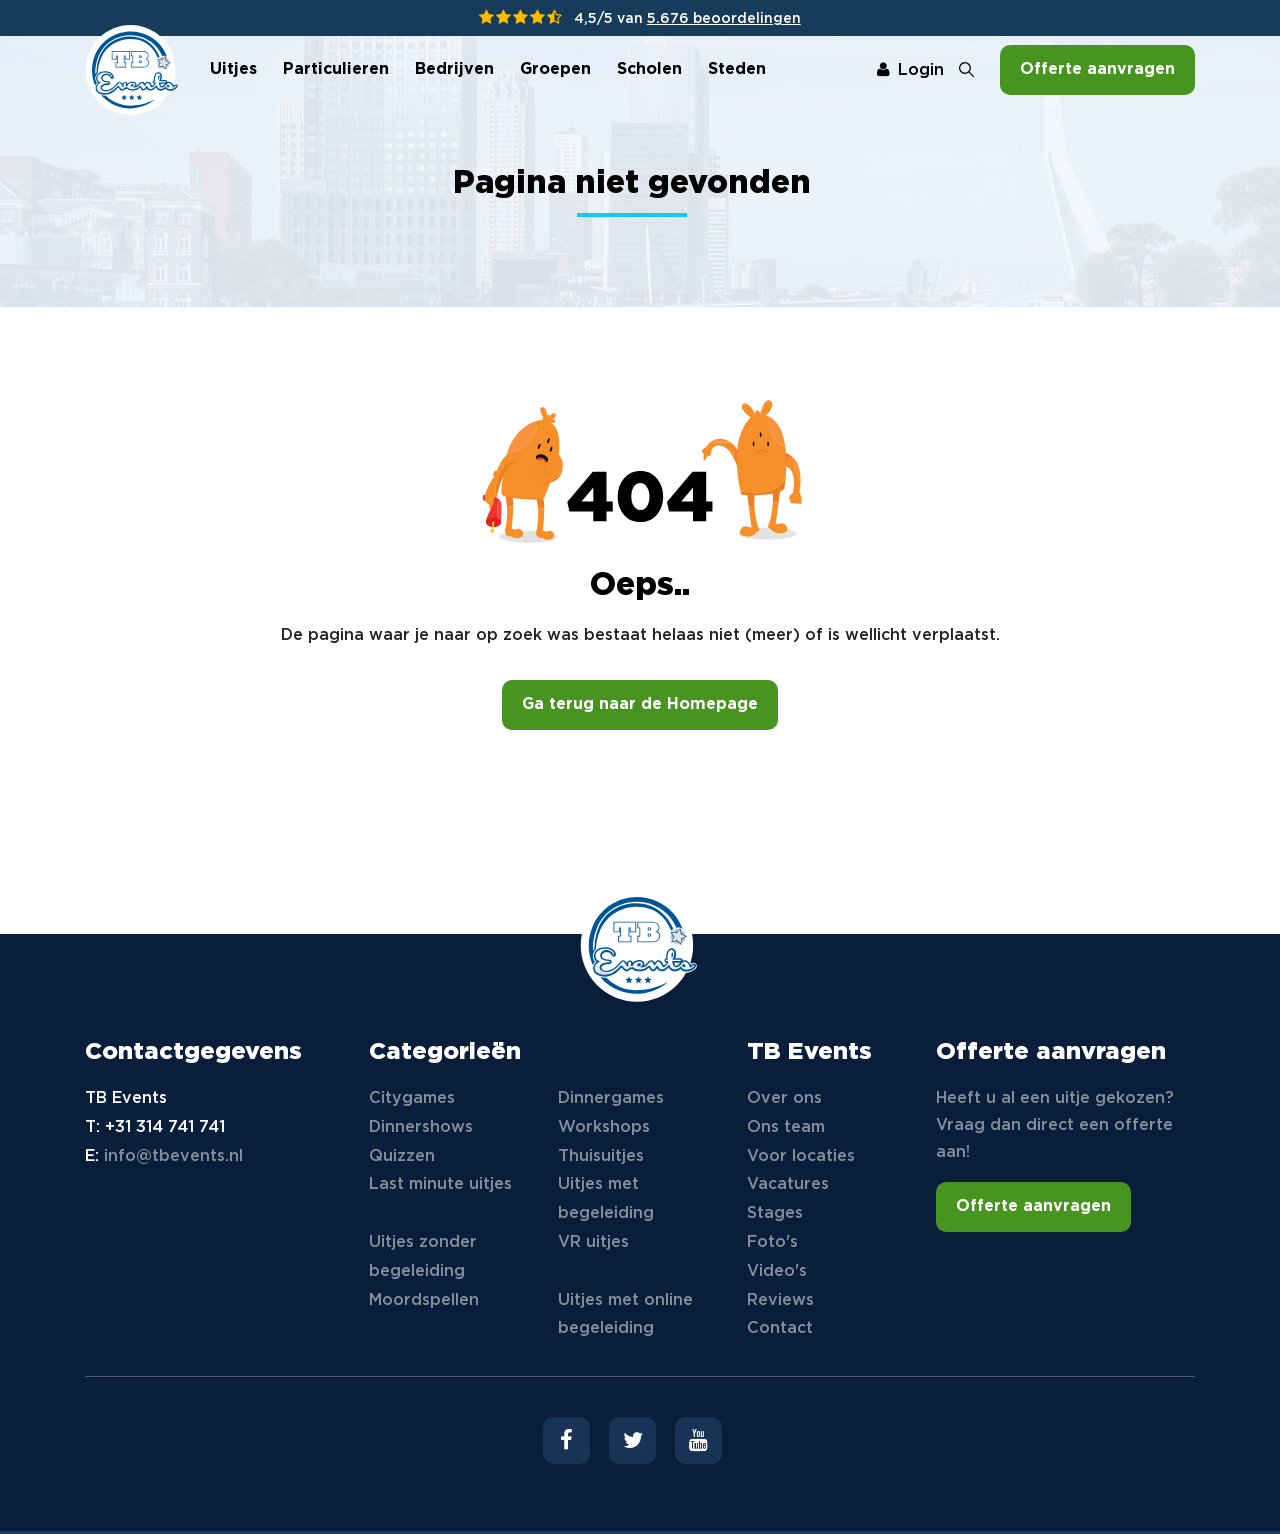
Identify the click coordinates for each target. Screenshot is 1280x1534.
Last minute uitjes (440, 1184)
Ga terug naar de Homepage (640, 704)
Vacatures (788, 1184)
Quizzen (402, 1156)
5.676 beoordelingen (724, 19)
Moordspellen (424, 1300)
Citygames (412, 1098)
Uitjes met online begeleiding (625, 1315)
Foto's (772, 1242)
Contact (780, 1328)
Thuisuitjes (601, 1156)
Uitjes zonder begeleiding (423, 1257)
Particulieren (336, 69)
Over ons (784, 1098)
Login (910, 70)
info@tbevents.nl (173, 1156)
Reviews (780, 1300)
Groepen (555, 69)
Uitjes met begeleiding (606, 1199)
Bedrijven (454, 69)
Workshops (604, 1127)
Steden (737, 69)
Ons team (786, 1127)
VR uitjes (593, 1242)
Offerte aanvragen (1097, 69)
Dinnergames (611, 1098)
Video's (777, 1271)
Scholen (649, 69)
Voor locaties (801, 1156)
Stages (775, 1213)
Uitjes (233, 69)
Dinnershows (421, 1127)
